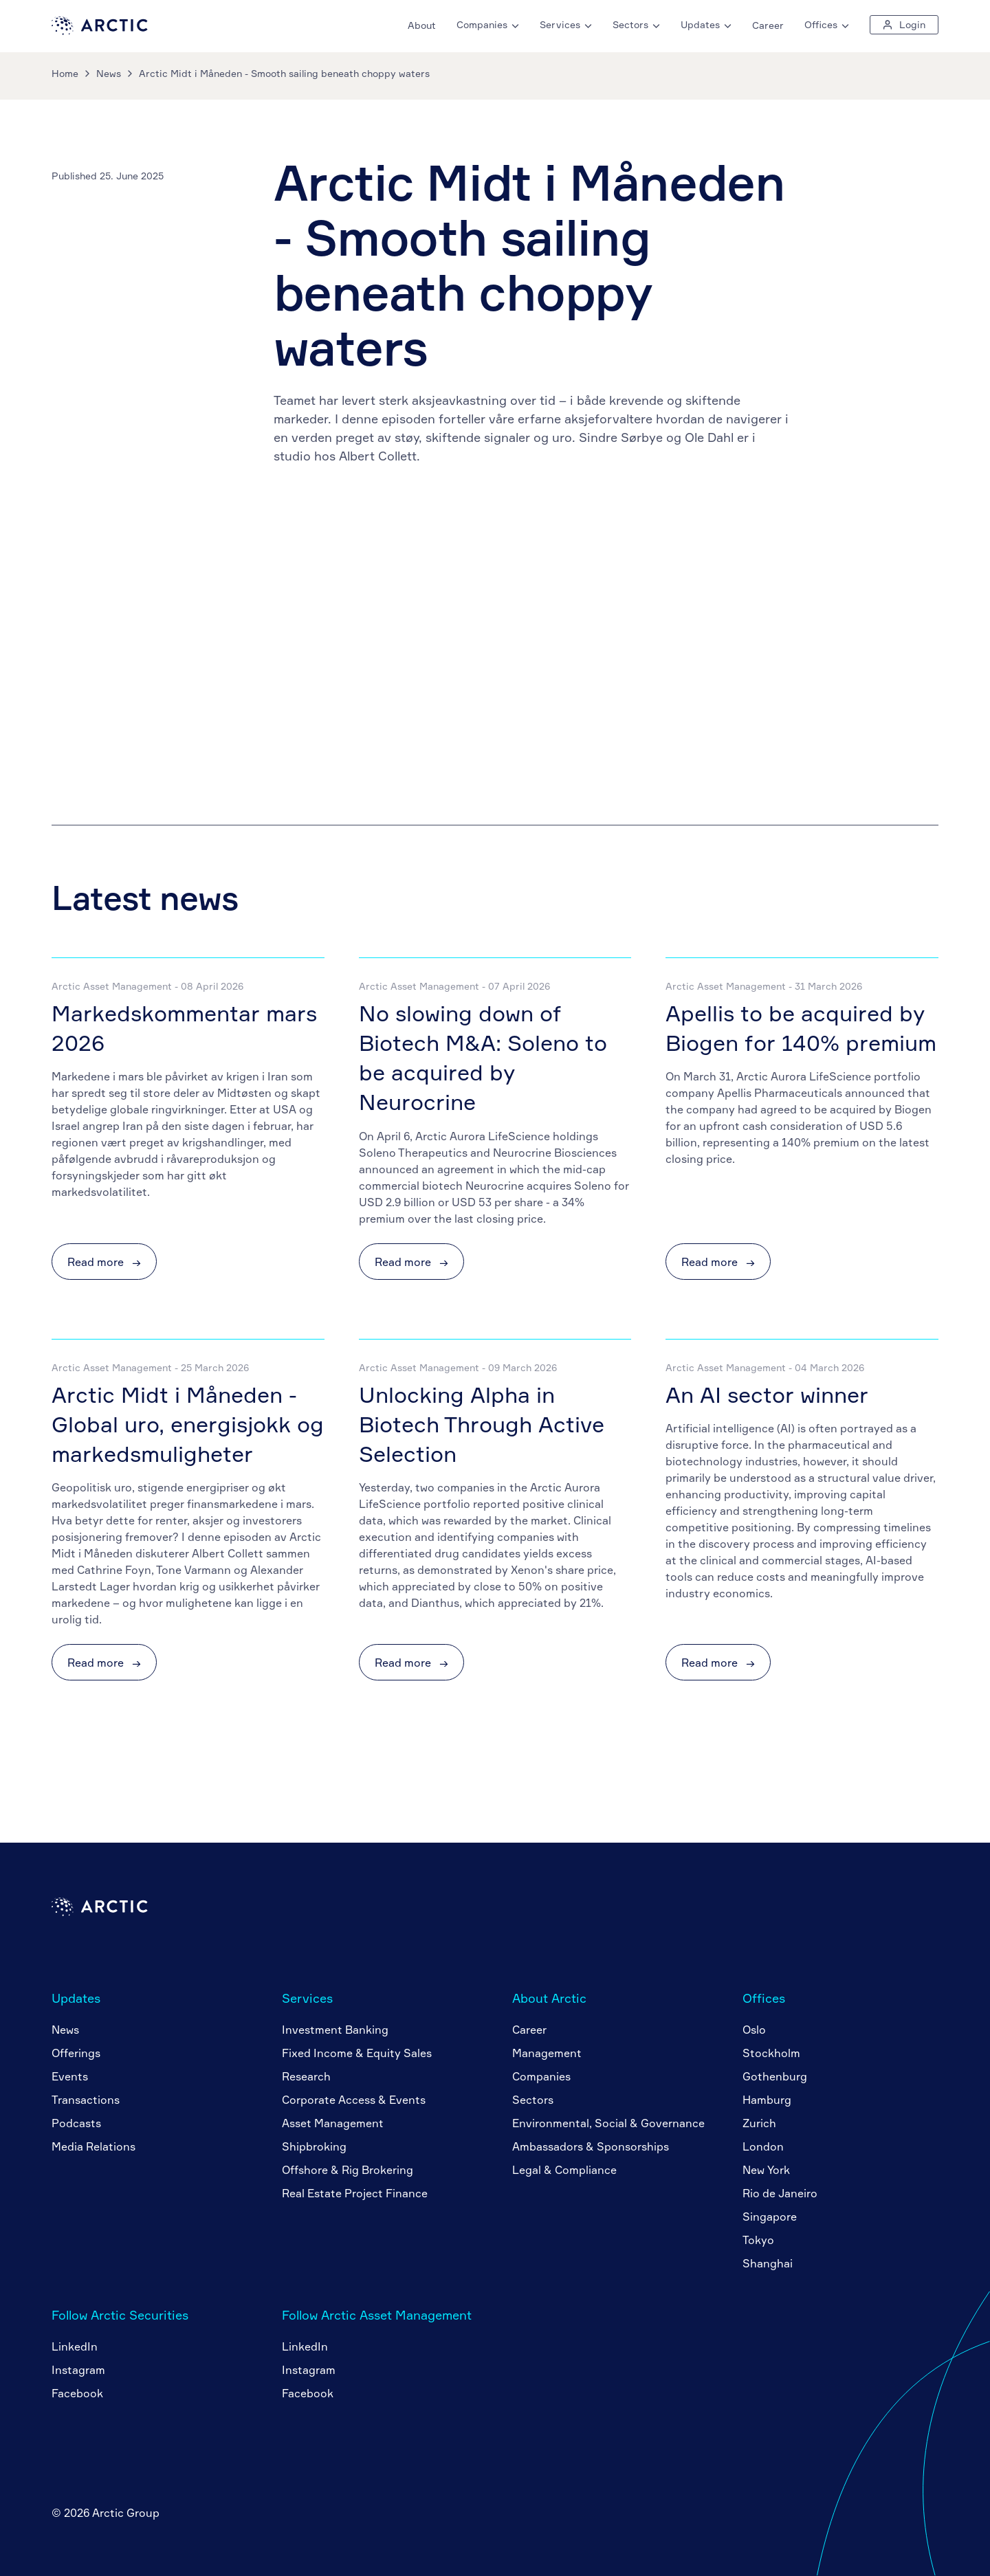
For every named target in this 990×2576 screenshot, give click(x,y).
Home (65, 73)
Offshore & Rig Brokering (347, 2170)
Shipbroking (314, 2146)
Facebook (77, 2393)
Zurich (759, 2123)
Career (768, 25)
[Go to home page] (100, 31)
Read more (104, 1262)
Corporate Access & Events (354, 2100)
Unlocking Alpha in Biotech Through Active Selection (481, 1424)
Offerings (76, 2053)
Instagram (78, 2370)
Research (306, 2076)
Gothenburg (774, 2076)
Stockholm (771, 2053)
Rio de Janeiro (779, 2193)
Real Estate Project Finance (355, 2193)
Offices (763, 1998)
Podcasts (76, 2123)
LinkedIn (75, 2346)
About (422, 25)
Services (307, 1998)
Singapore (769, 2216)
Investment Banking (335, 2029)
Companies (541, 2076)
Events (70, 2076)
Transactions (86, 2100)
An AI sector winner (767, 1394)
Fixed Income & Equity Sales (357, 2053)
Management (547, 2053)
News (108, 73)
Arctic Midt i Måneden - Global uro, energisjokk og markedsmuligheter (188, 1424)
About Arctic (549, 1998)
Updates (76, 1998)
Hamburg (766, 2100)
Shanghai (767, 2263)
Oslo (754, 2029)
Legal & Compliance (564, 2170)
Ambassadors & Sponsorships (590, 2146)
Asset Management (333, 2123)
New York (766, 2170)
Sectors (532, 2100)
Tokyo (758, 2240)
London (763, 2146)
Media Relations (93, 2146)
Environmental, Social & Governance (608, 2123)
